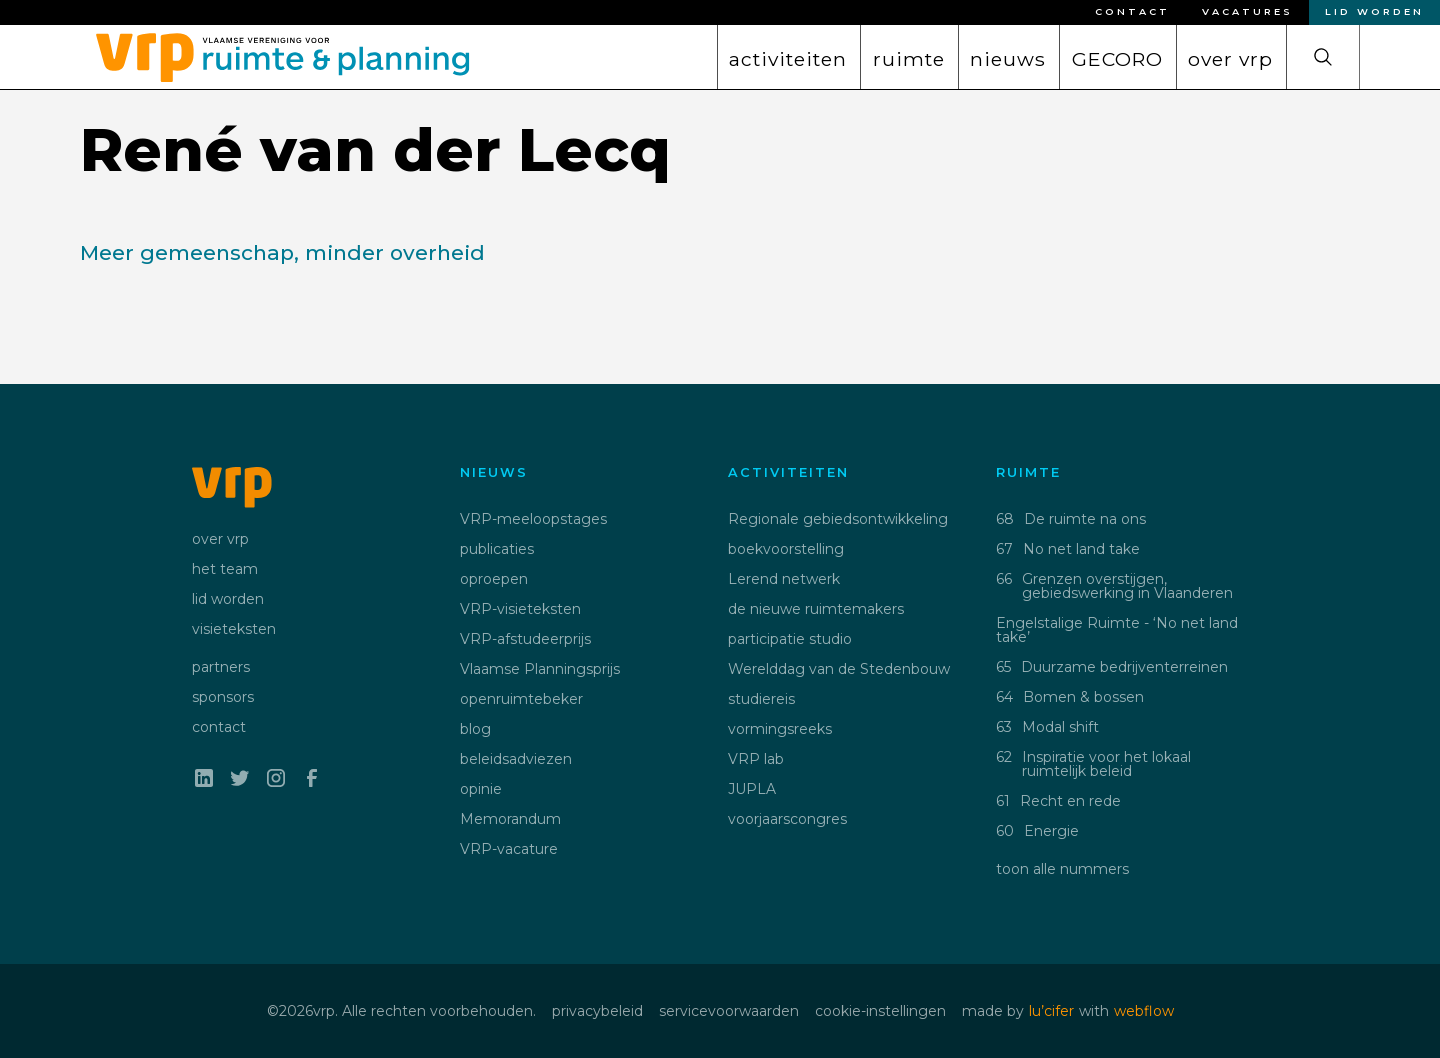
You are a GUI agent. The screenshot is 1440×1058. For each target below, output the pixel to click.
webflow (1144, 1011)
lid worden (228, 599)
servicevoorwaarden (729, 1011)
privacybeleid (597, 1011)
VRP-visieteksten (520, 609)
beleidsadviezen (516, 759)
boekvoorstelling (786, 549)
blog (475, 729)
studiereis (761, 699)
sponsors (223, 697)
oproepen (494, 579)
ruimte (909, 59)
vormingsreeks (780, 729)
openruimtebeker (521, 699)
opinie (481, 789)
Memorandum (510, 819)
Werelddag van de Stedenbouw (839, 669)
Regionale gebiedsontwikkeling (838, 519)
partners (221, 667)
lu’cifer (1051, 1011)
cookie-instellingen (880, 1011)
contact (219, 727)
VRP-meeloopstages (533, 519)
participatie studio (790, 639)
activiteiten (788, 59)
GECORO (1117, 59)
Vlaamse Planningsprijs (540, 669)
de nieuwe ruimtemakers (816, 609)
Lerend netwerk (784, 579)
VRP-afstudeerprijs (525, 639)
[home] (275, 53)
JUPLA (752, 789)
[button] (788, 57)
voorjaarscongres (787, 819)
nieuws (1008, 59)
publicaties (497, 549)
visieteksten (234, 629)
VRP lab (756, 759)
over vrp (1230, 59)
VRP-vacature (509, 849)
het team (225, 569)
